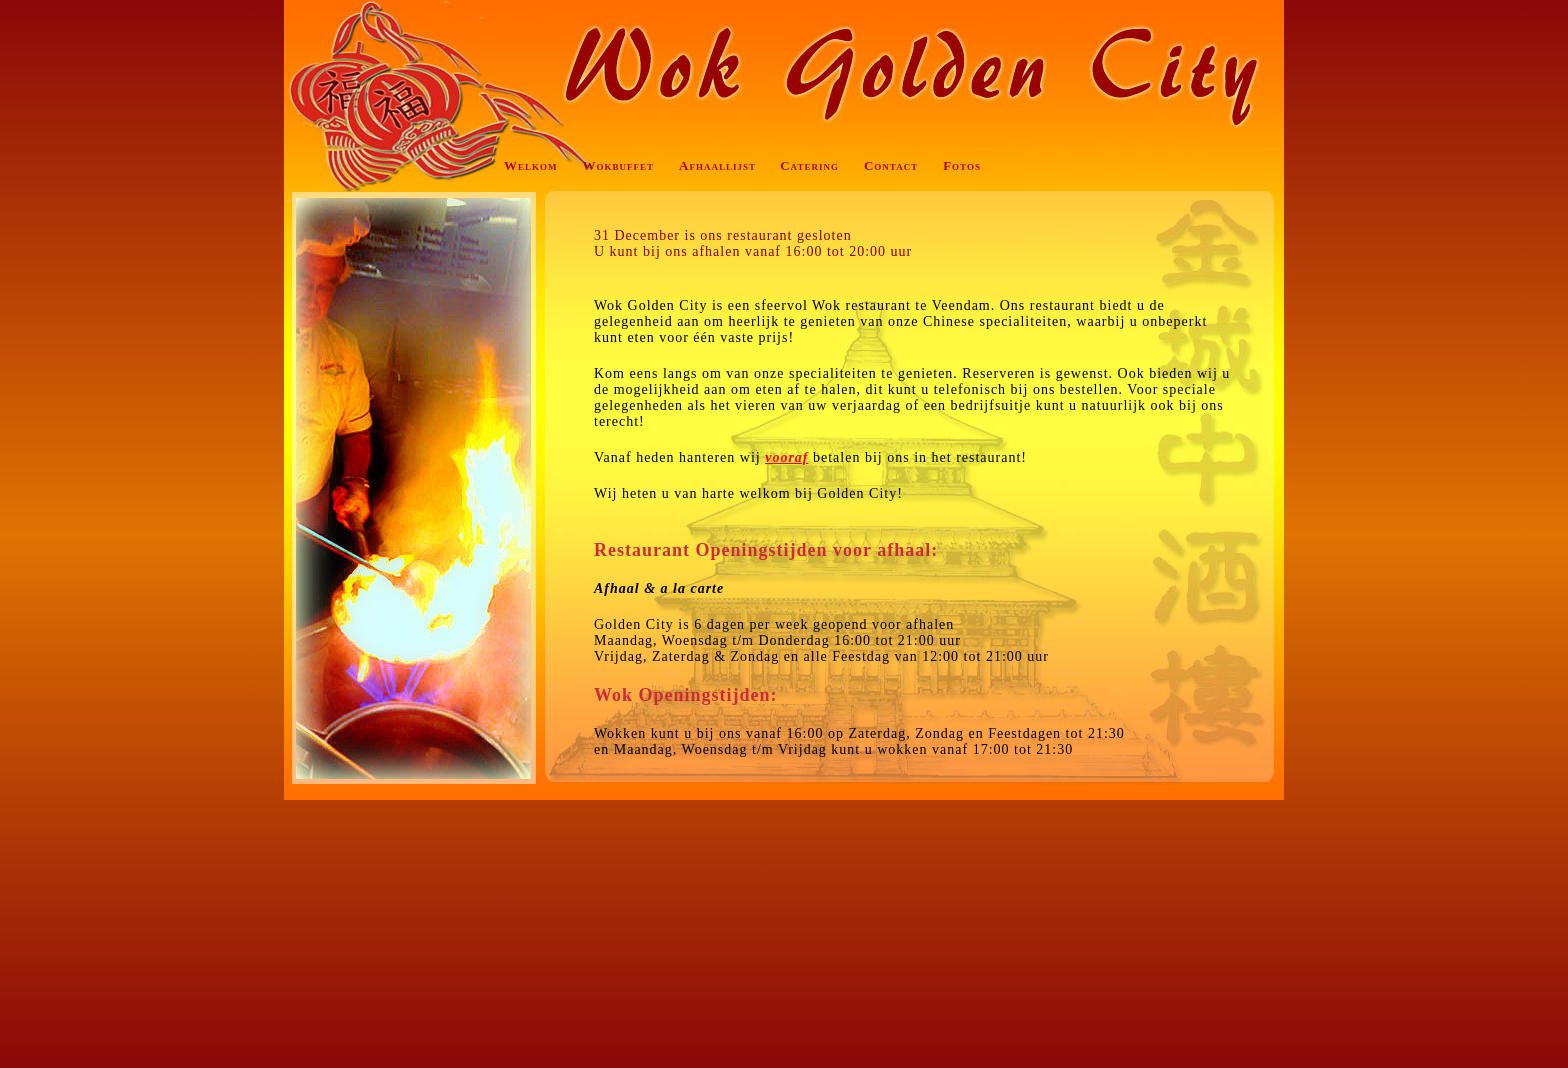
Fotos (962, 165)
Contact (891, 165)
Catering (809, 165)
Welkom (531, 165)
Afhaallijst (717, 165)
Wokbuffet (619, 165)
